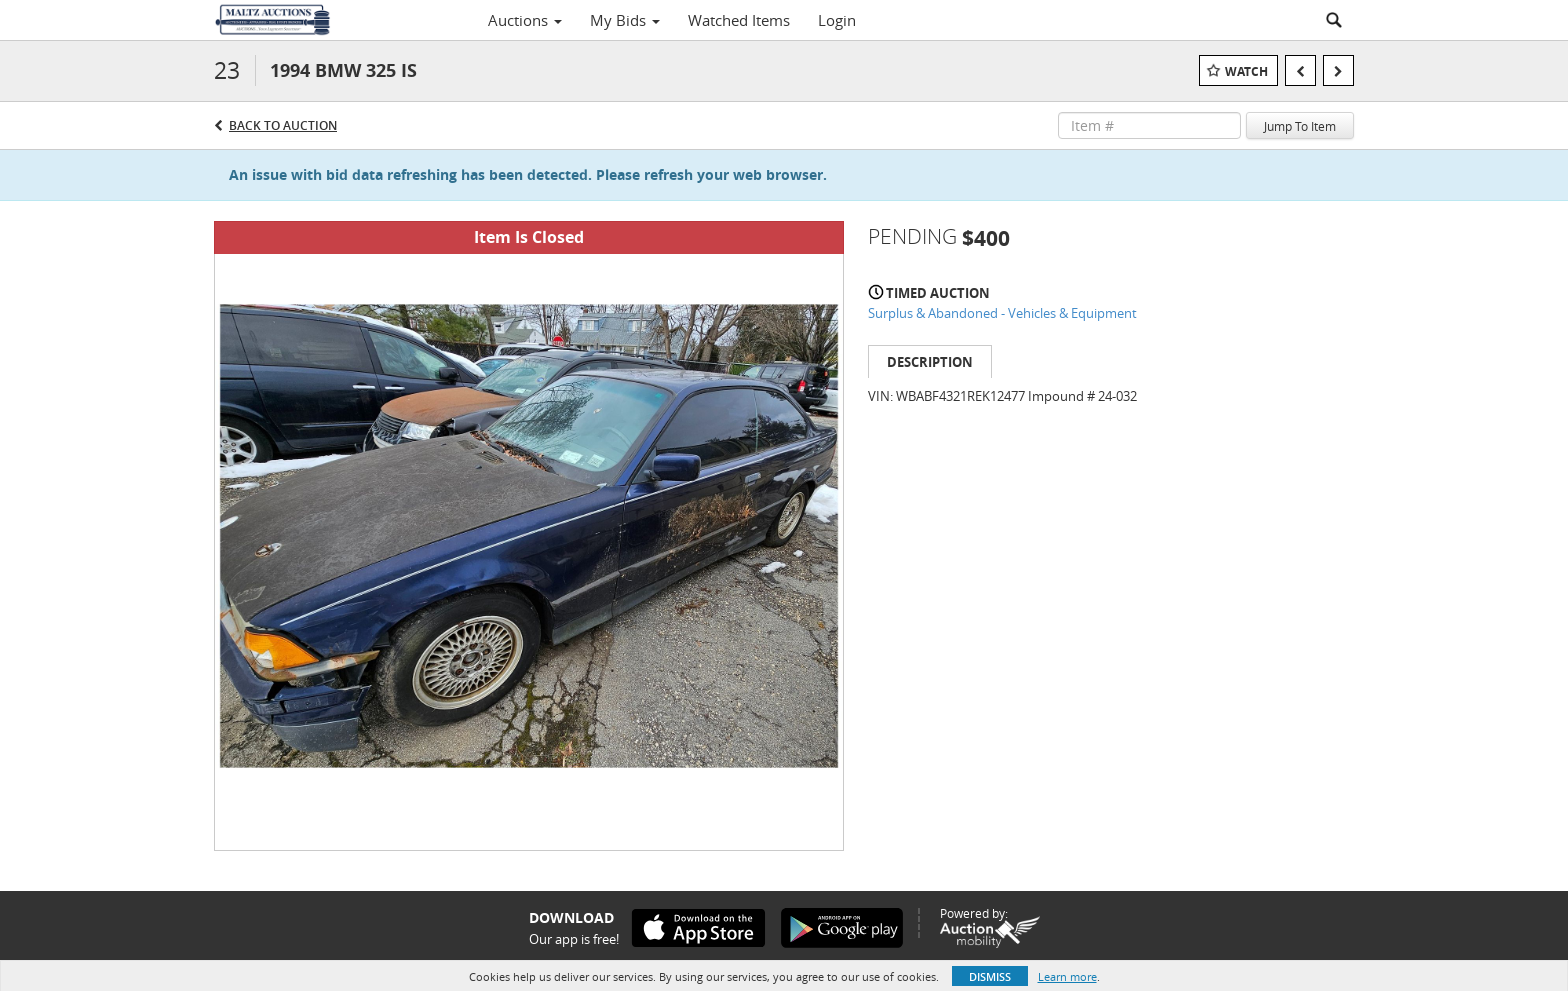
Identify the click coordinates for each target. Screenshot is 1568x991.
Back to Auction (283, 125)
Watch (1246, 71)
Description (930, 362)
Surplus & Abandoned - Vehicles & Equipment (1002, 313)
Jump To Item (1300, 126)
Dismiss (990, 976)
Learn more (1067, 976)
